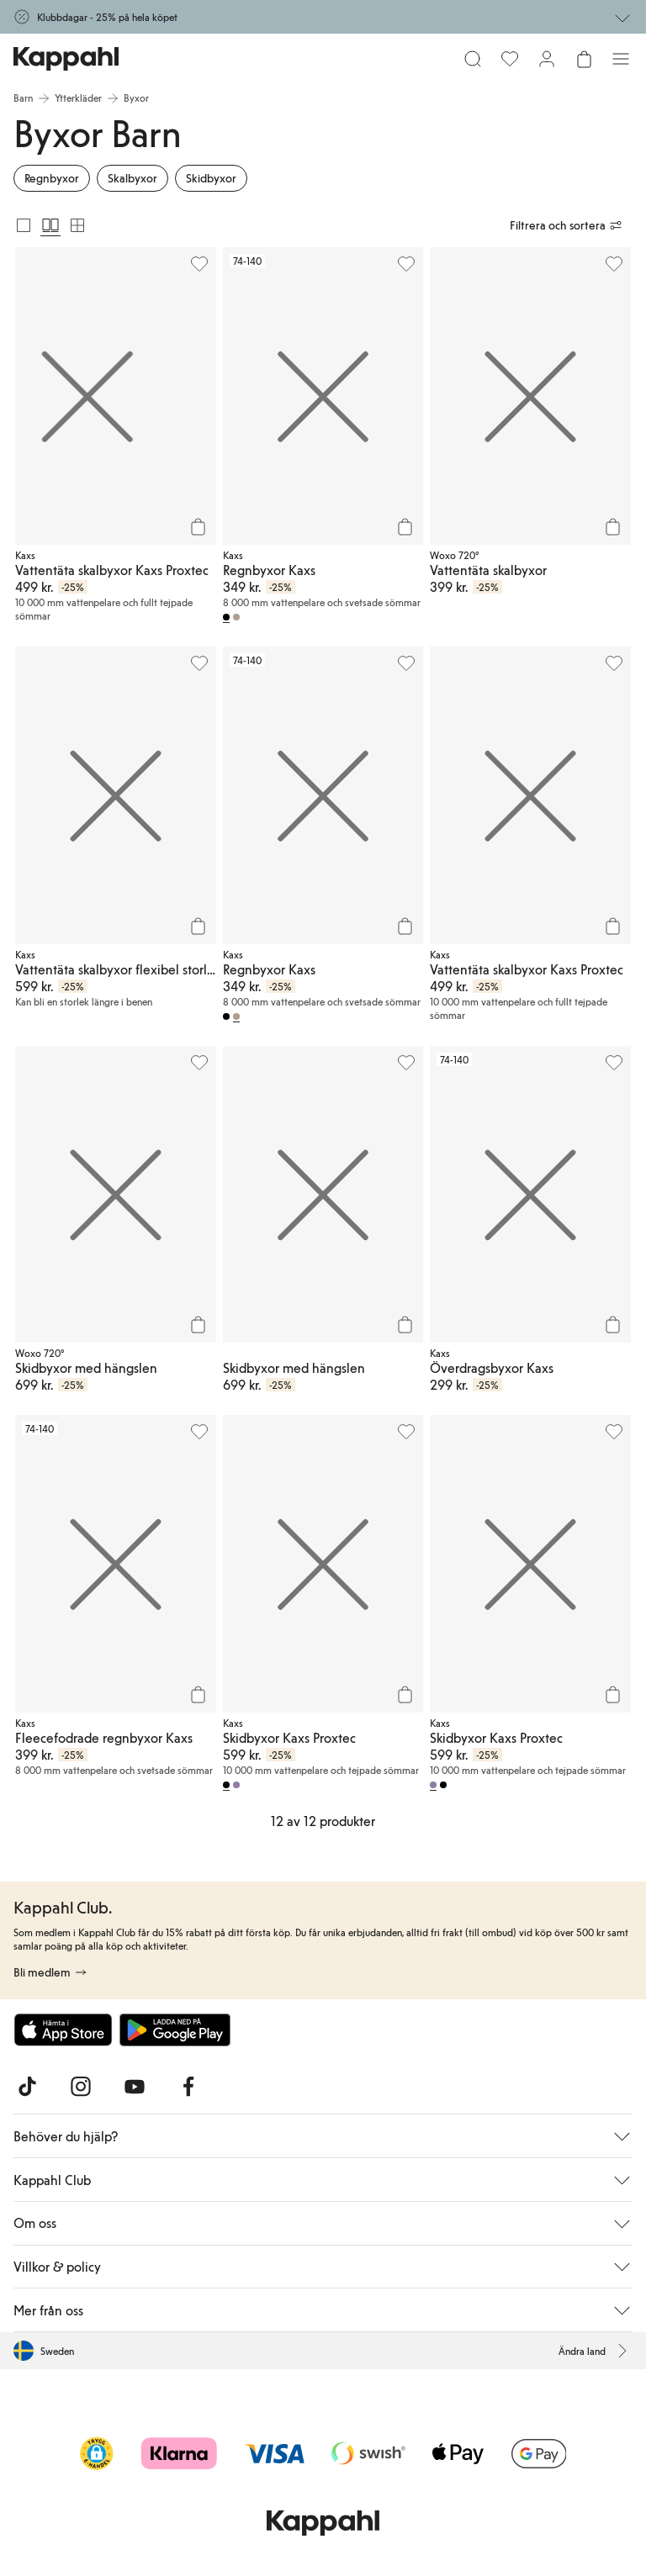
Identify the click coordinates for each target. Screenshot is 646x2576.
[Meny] (620, 58)
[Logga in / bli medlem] (546, 58)
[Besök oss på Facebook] (188, 2086)
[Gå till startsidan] (66, 59)
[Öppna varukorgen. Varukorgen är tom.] (583, 58)
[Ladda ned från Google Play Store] (174, 2029)
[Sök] (472, 58)
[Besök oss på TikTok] (26, 2086)
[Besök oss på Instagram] (80, 2086)
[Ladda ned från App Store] (63, 2029)
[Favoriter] (509, 58)
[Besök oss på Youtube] (134, 2086)
